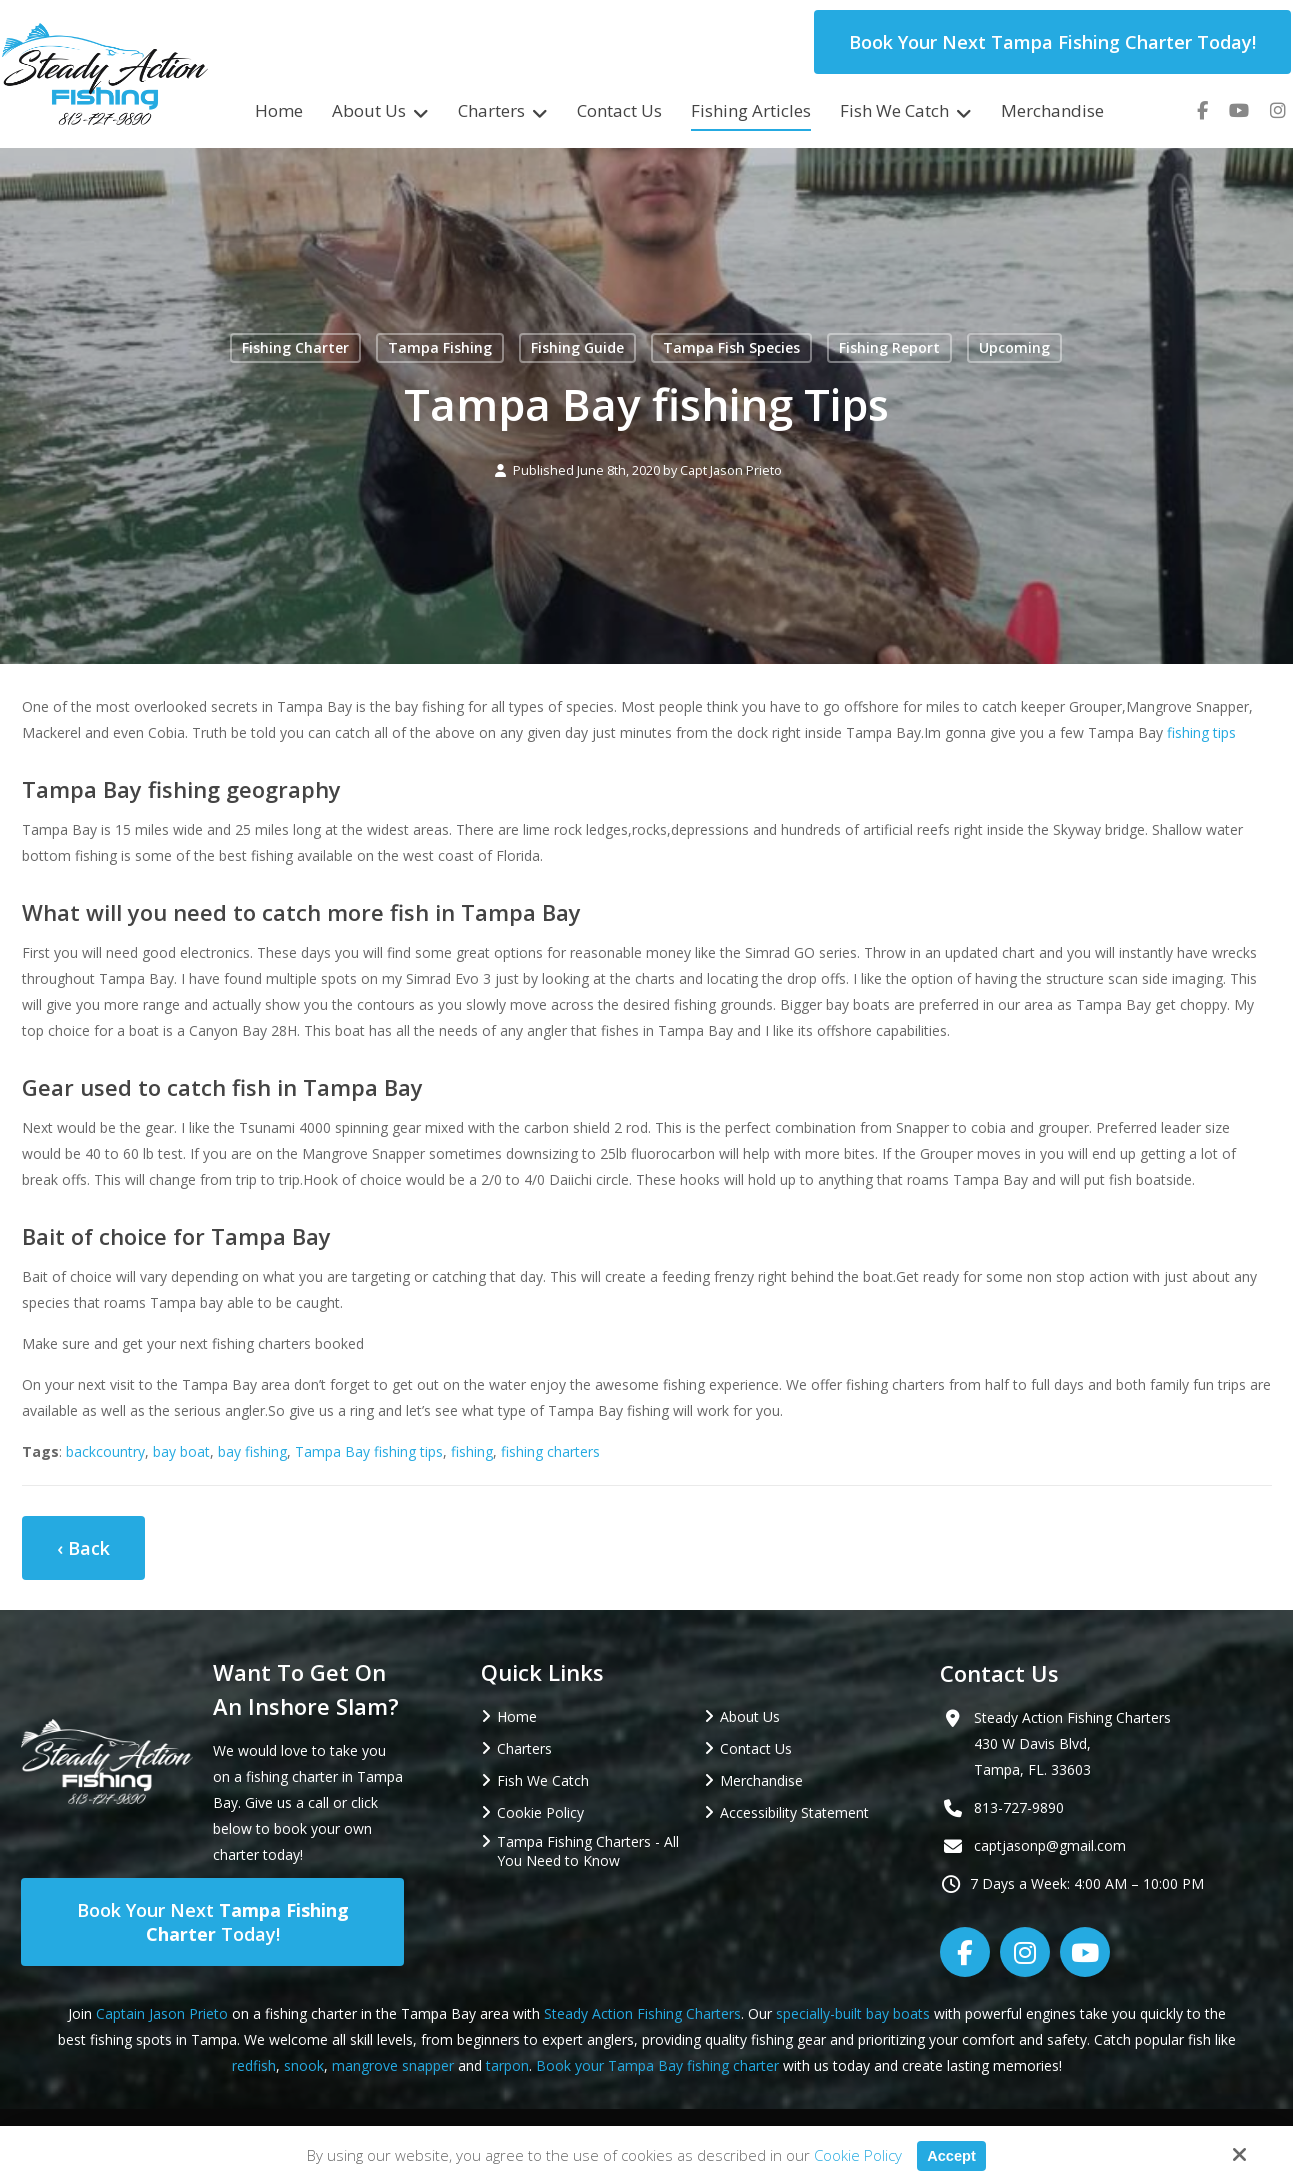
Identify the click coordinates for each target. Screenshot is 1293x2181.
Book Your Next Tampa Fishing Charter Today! (1052, 42)
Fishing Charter (295, 347)
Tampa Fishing (440, 347)
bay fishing (252, 1451)
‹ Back (83, 1548)
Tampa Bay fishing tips (369, 1451)
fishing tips (1201, 732)
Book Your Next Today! (213, 1922)
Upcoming (1014, 347)
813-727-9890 (1019, 1807)
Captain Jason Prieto (162, 2013)
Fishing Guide (577, 347)
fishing (472, 1451)
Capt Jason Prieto (731, 470)
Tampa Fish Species (731, 347)
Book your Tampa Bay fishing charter (657, 2065)
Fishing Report (889, 347)
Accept (951, 2155)
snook (304, 2065)
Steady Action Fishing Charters (642, 2013)
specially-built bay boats (853, 2013)
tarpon (507, 2065)
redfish (254, 2065)
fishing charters (550, 1451)
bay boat (181, 1451)
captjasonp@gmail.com (1050, 1845)
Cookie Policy (857, 2155)
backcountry (105, 1451)
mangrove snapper (393, 2065)
